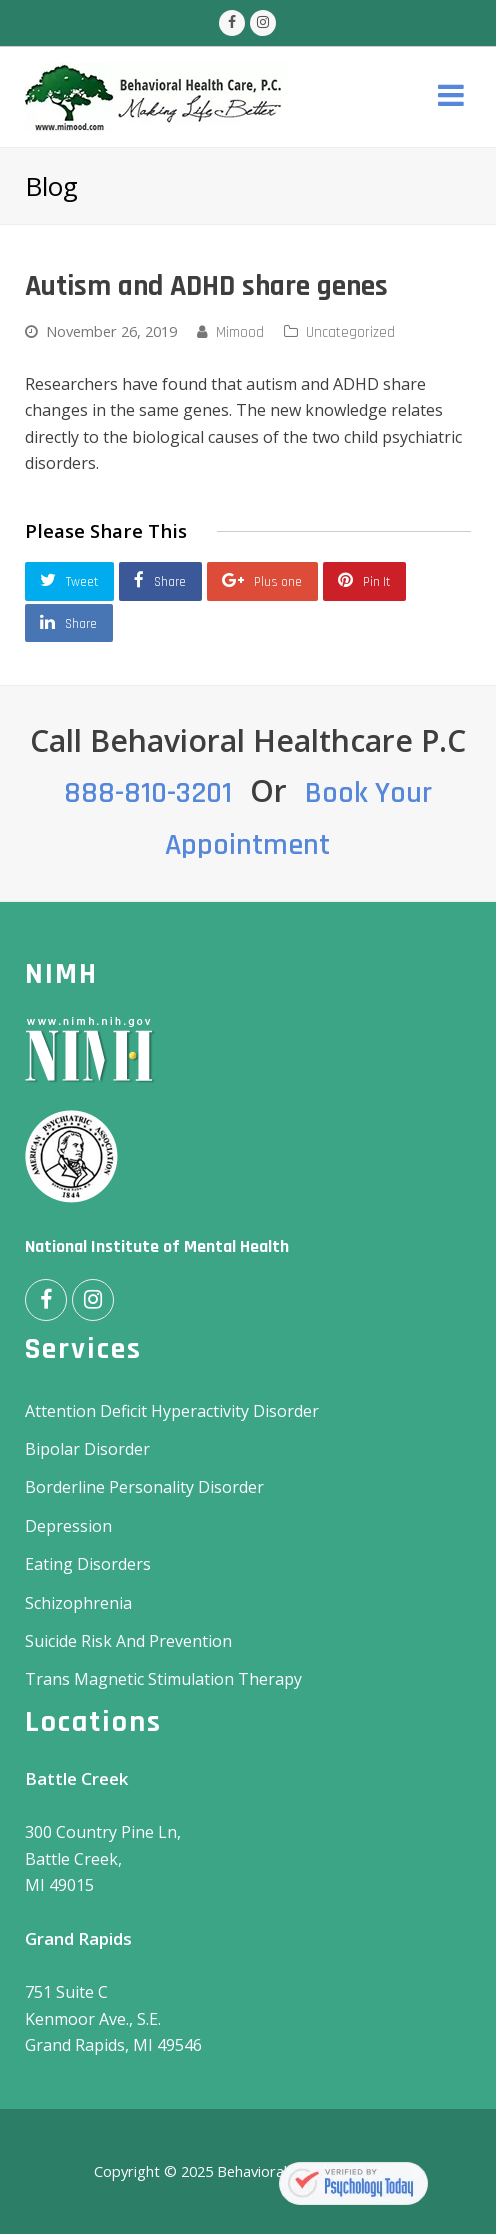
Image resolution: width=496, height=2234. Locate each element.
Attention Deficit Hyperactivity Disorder (172, 1411)
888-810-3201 (148, 793)
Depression (68, 1526)
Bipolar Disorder (87, 1449)
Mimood (240, 332)
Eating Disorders (88, 1564)
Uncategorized (350, 332)
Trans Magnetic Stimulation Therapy (163, 1679)
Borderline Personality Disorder (144, 1487)
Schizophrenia (78, 1603)
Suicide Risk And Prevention (128, 1641)
